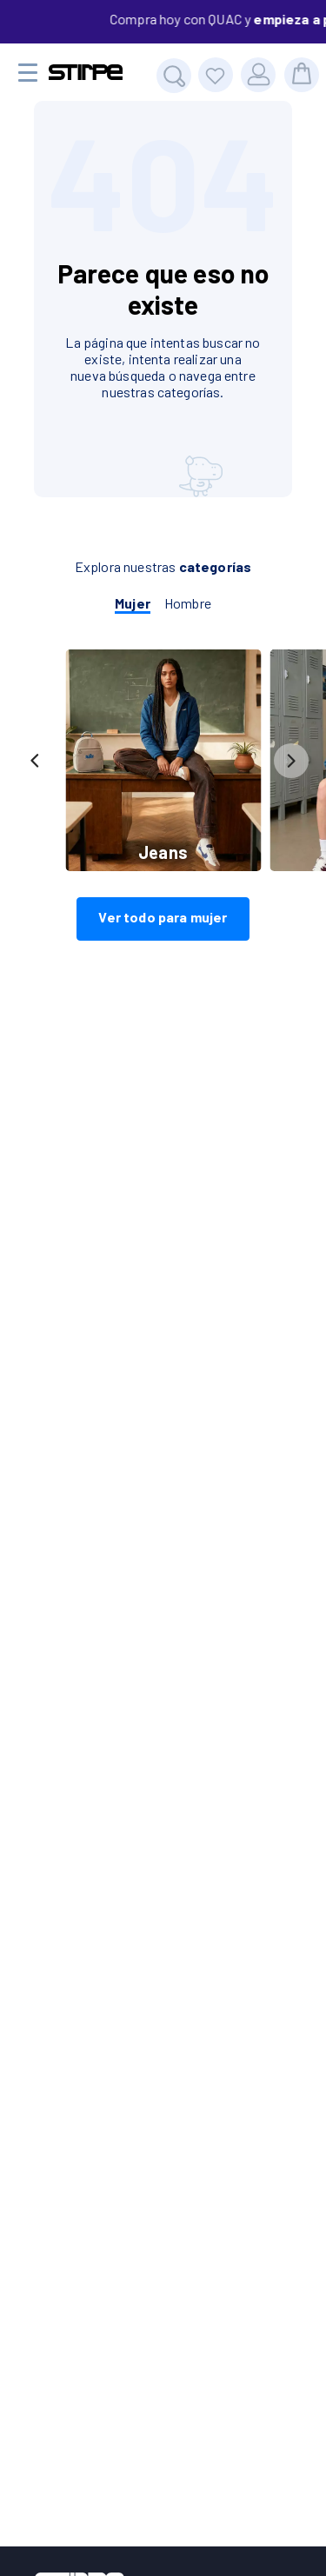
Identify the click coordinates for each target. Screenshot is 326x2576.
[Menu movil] (28, 72)
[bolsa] (301, 74)
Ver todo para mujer (162, 917)
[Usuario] (258, 75)
